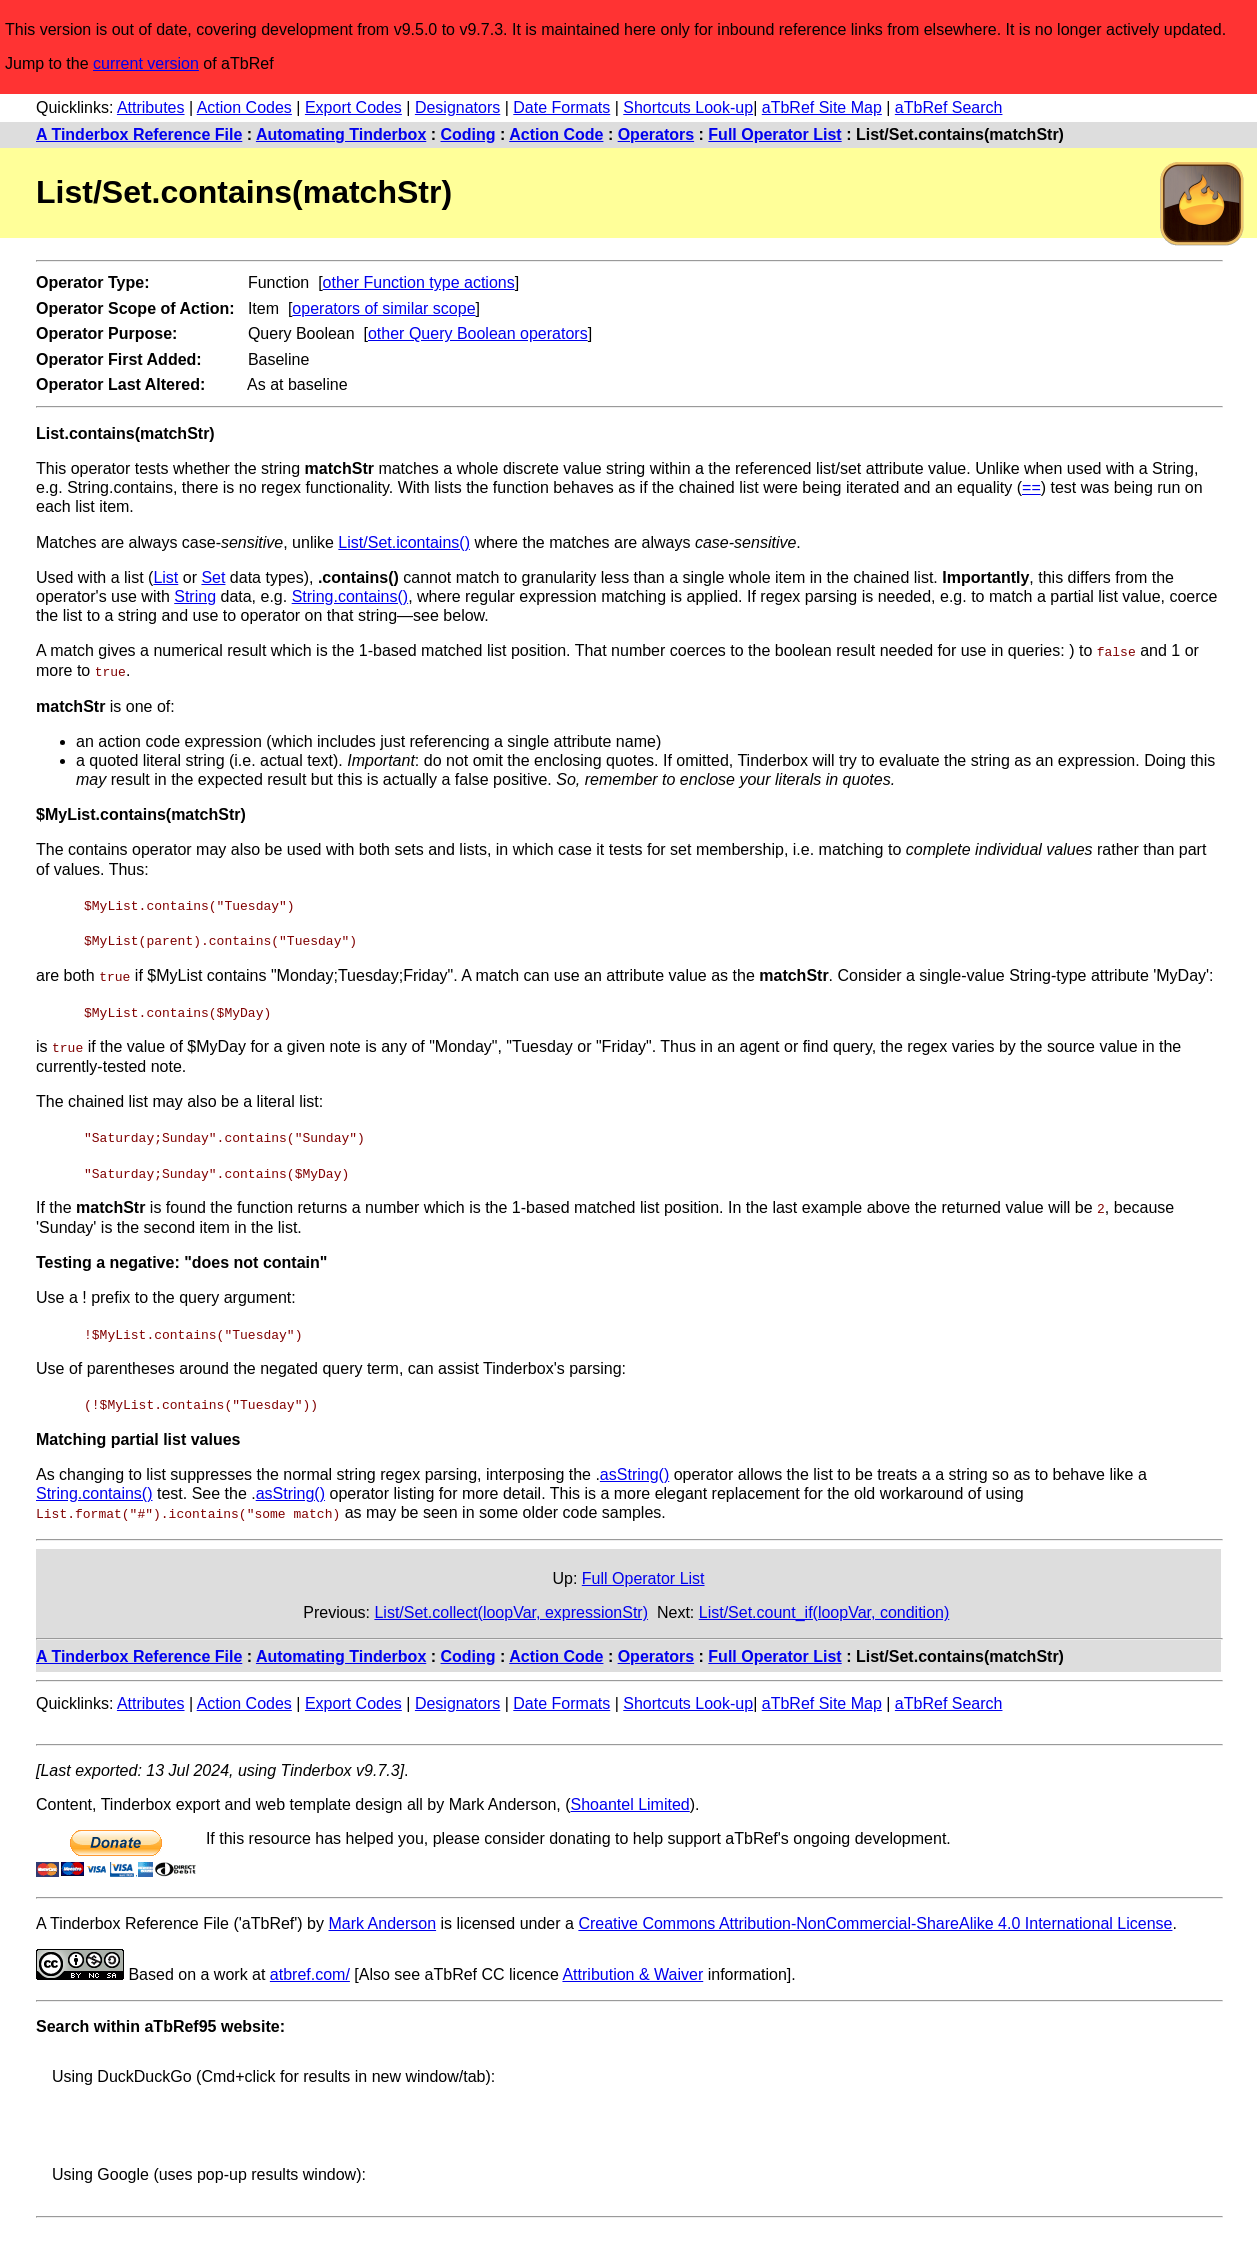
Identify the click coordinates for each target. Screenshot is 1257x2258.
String (195, 596)
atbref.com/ (310, 1969)
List (165, 577)
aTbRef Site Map (822, 107)
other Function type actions (419, 282)
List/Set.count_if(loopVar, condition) (824, 1607)
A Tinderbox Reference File (139, 134)
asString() (634, 1469)
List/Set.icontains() (404, 542)
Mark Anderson (382, 1918)
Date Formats (561, 107)
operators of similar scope (383, 308)
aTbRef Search (949, 107)
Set (213, 577)
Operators (656, 134)
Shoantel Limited (630, 1799)
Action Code (556, 134)
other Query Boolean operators (478, 333)
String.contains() (350, 596)
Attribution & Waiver (632, 1969)
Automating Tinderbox (341, 134)
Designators (457, 107)
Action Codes (244, 107)
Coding (468, 134)
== (1031, 487)
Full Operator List (774, 134)
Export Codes (353, 107)
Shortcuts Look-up (688, 107)
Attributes (151, 107)
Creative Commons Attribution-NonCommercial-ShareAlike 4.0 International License (875, 1918)
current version (146, 63)
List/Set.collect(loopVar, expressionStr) (511, 1607)
